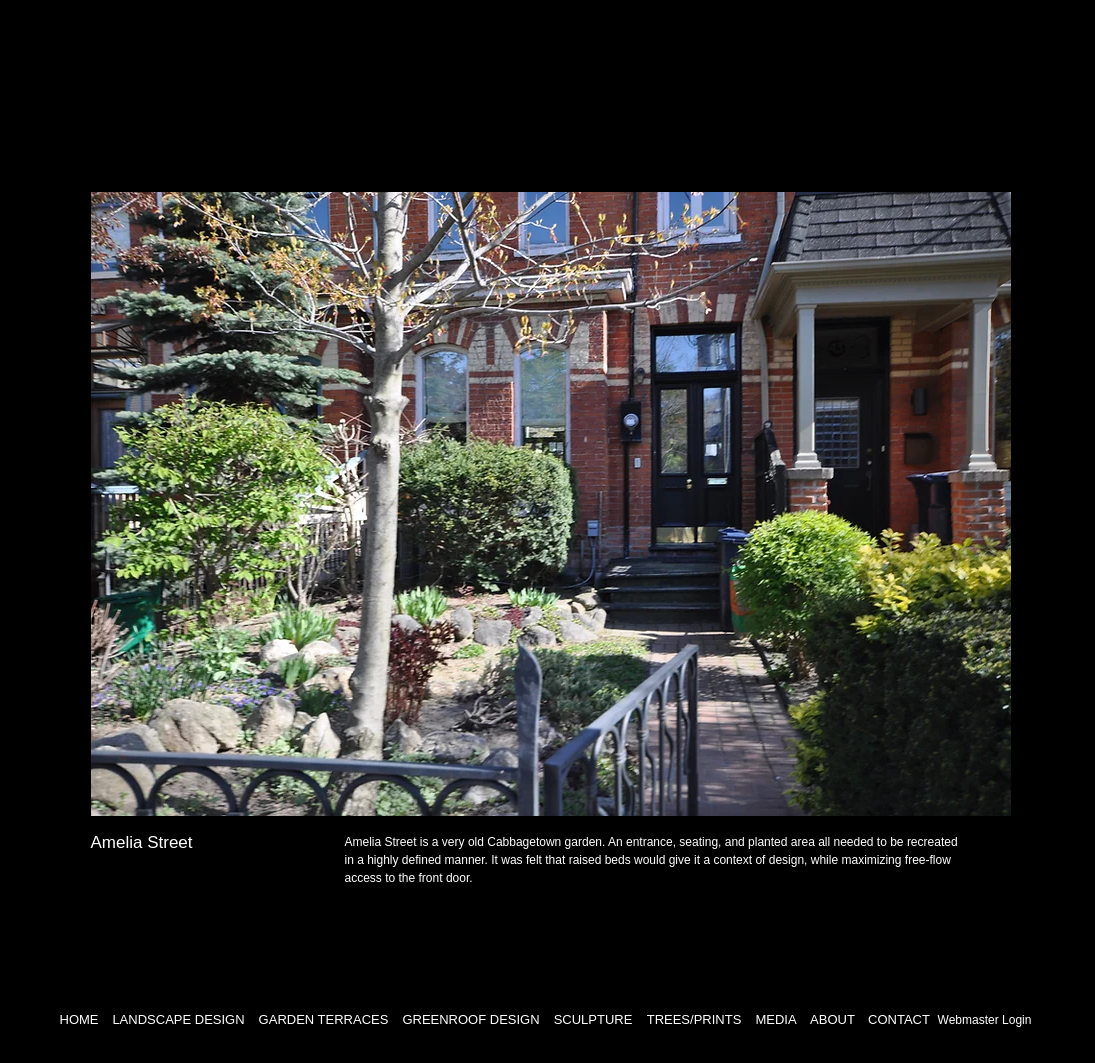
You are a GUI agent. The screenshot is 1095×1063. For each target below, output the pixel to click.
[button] (551, 504)
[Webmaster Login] (985, 1020)
